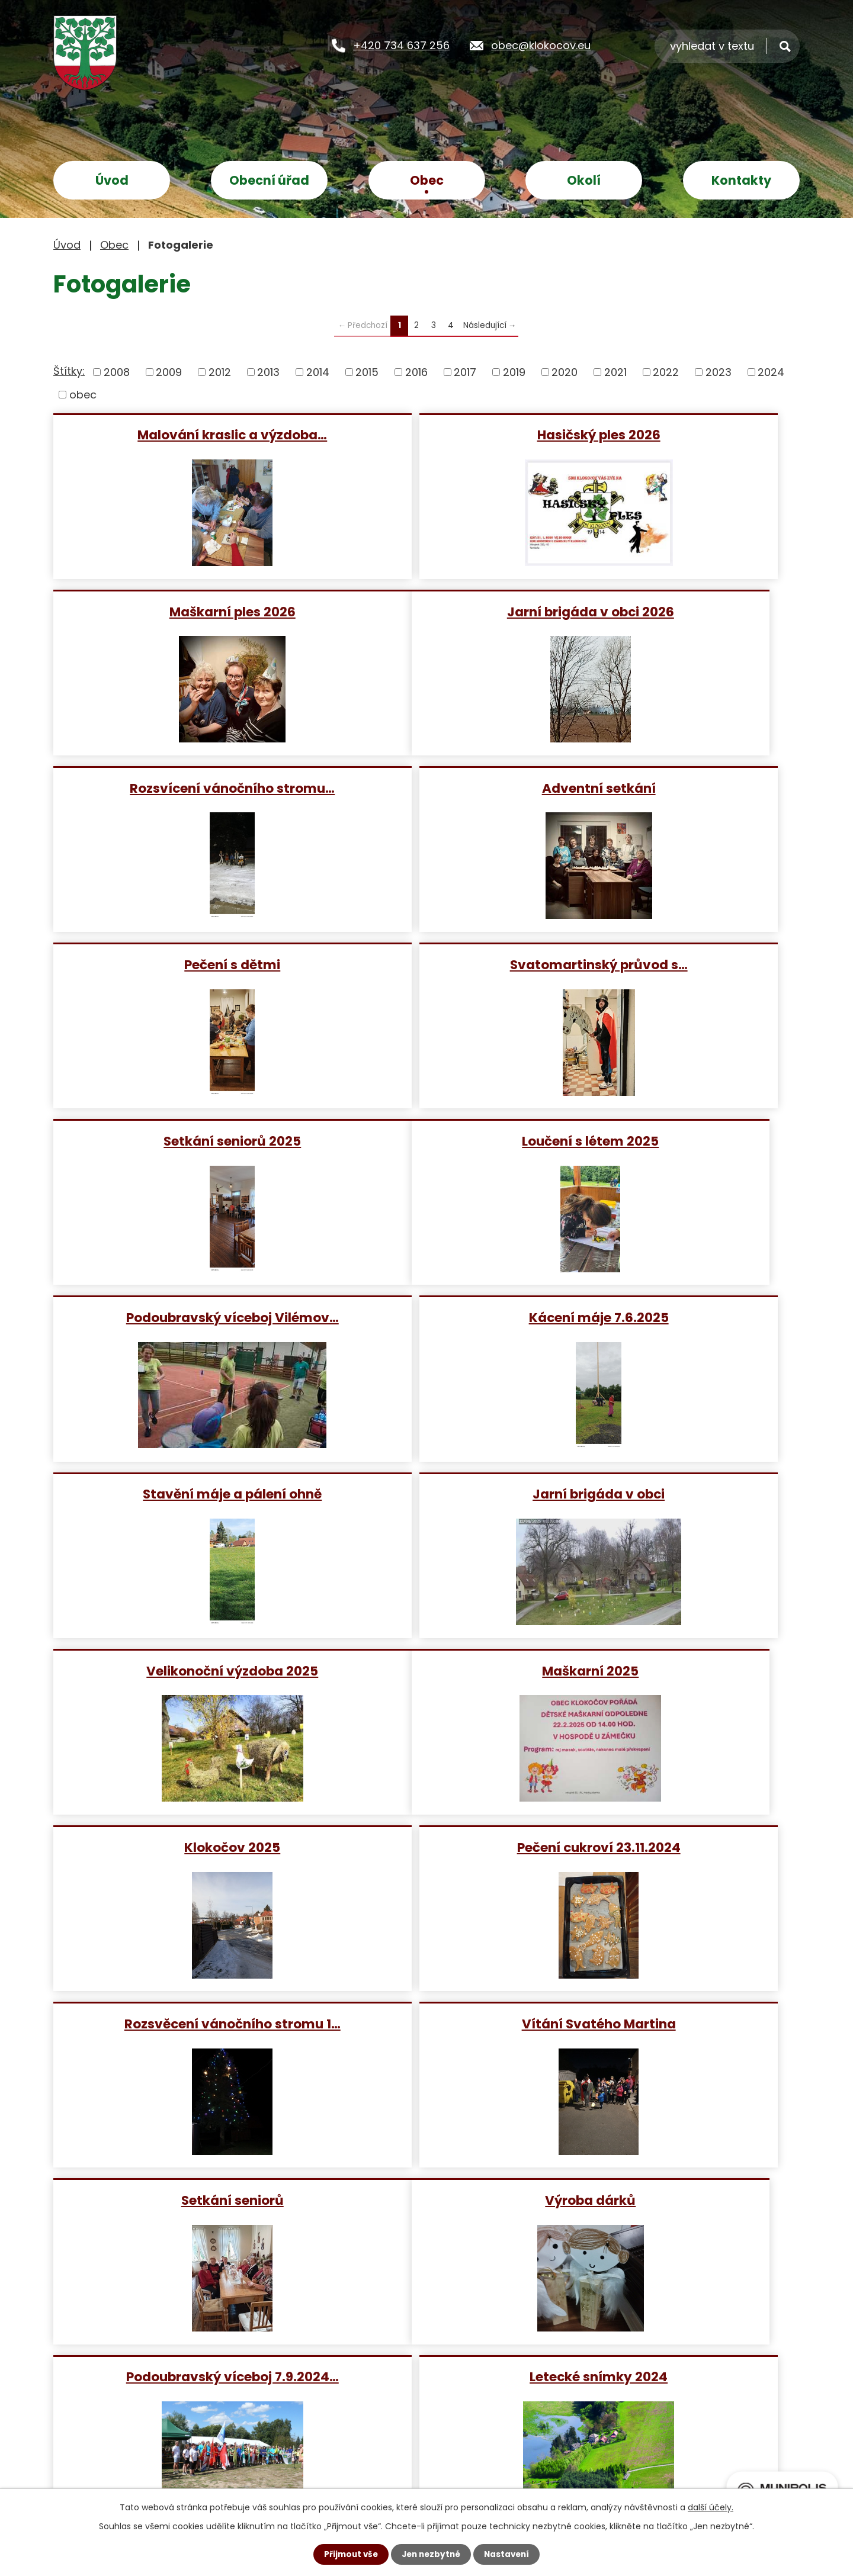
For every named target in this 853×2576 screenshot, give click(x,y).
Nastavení (509, 2554)
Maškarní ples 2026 (677, 434)
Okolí (584, 180)
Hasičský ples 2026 (425, 434)
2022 (666, 372)
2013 (268, 372)
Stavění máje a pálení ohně (173, 1140)
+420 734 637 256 (401, 44)
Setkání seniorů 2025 (677, 787)
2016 (416, 372)
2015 (367, 372)
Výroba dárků (174, 1670)
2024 (771, 372)
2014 (317, 372)
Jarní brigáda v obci (426, 1140)
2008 (117, 372)
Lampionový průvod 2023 (425, 2023)
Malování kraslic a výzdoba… (173, 434)
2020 (564, 372)
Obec (427, 180)
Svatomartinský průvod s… (425, 787)
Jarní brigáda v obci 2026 (173, 611)
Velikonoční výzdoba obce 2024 (173, 1846)
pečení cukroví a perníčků (173, 2023)
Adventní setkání (677, 611)
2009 (169, 372)
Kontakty (741, 180)
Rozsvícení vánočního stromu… (425, 611)
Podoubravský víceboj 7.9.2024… (425, 1670)
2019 (514, 372)
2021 (615, 372)
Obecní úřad (269, 180)
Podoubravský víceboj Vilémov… (425, 964)
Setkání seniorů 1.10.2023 (677, 2023)
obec (83, 394)
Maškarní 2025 (174, 1317)
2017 (465, 372)
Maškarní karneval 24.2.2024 (426, 1846)
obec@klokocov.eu (541, 44)
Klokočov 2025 (425, 1317)
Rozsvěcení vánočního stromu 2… (677, 1846)
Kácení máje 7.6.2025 (677, 964)
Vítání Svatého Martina (425, 1493)
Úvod (112, 180)
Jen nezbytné (431, 2554)
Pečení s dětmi (174, 787)
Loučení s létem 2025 (173, 964)
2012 (220, 372)
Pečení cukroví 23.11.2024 (677, 1317)
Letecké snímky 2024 (677, 1670)
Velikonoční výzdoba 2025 (677, 1140)
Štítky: (69, 371)
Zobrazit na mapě (561, 2428)
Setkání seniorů (677, 1493)
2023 (719, 372)
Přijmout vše (348, 2554)
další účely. (710, 2507)
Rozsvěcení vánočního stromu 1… (174, 1493)
